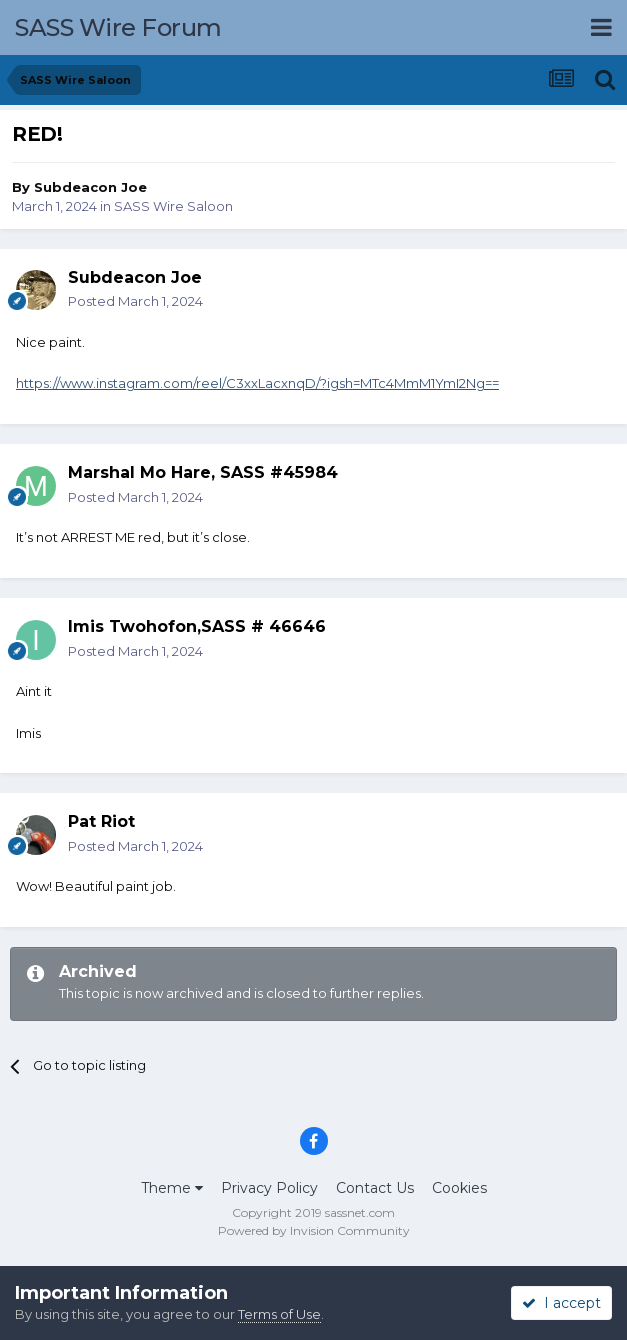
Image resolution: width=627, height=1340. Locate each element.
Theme (172, 1188)
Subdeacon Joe (90, 187)
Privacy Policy (269, 1188)
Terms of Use (279, 1314)
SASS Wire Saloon (173, 206)
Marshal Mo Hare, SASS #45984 (203, 472)
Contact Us (375, 1188)
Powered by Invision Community (314, 1230)
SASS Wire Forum (118, 27)
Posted (135, 301)
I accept (561, 1303)
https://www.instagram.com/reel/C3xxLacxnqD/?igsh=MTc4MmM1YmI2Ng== (257, 383)
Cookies (459, 1188)
